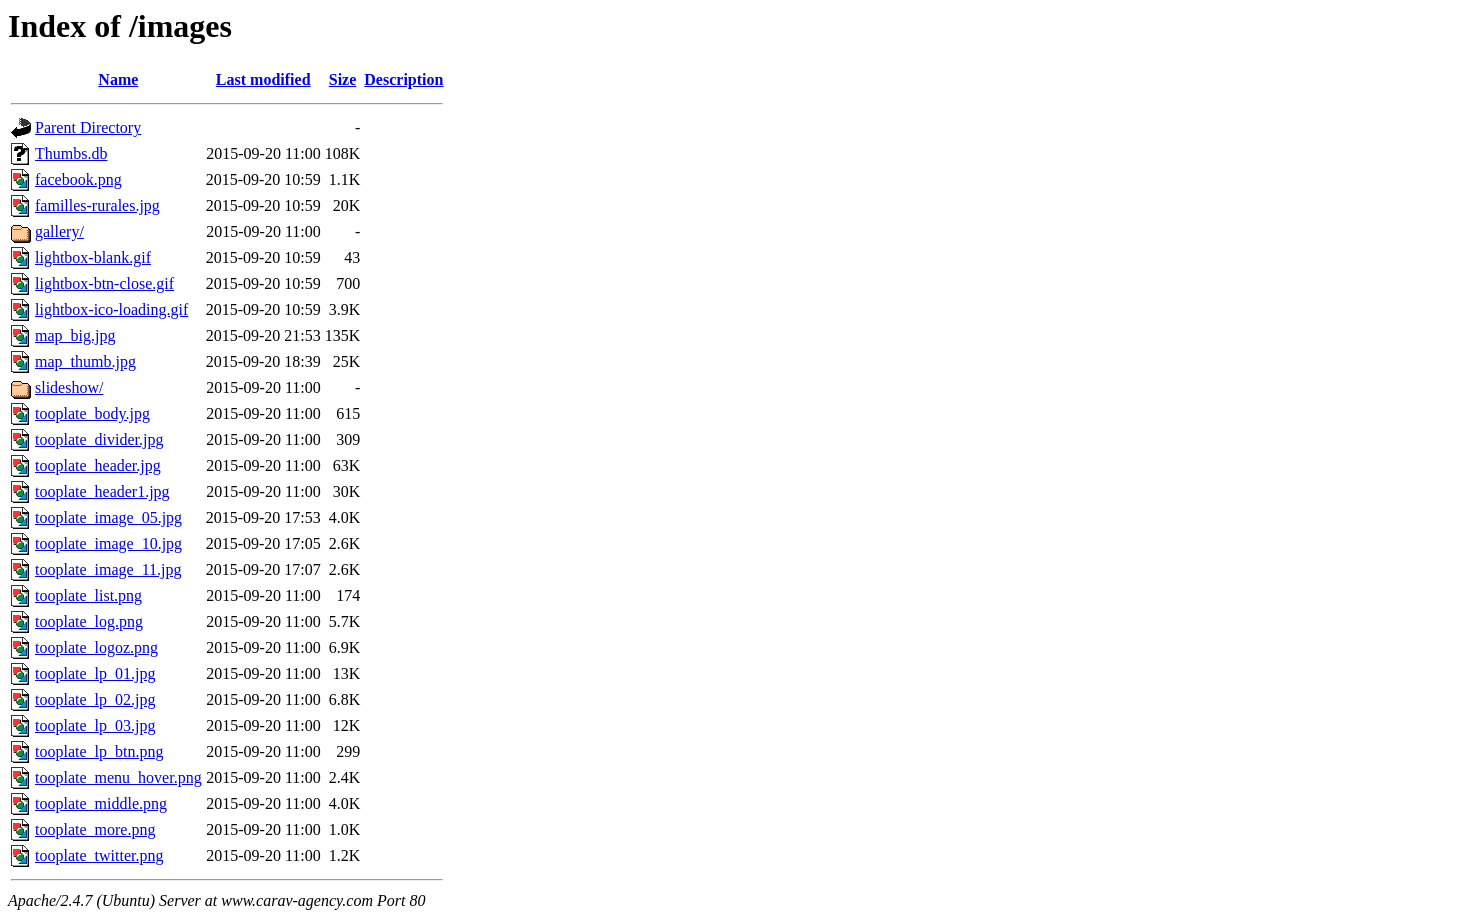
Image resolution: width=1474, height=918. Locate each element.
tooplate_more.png (95, 829)
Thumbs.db (71, 153)
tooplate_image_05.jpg (108, 517)
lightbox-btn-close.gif (104, 283)
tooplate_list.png (88, 595)
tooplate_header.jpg (98, 465)
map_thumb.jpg (85, 361)
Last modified (263, 79)
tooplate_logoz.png (96, 647)
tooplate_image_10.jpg (108, 543)
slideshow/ (69, 387)
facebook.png (78, 179)
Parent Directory (88, 127)
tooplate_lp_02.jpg (95, 699)
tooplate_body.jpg (92, 413)
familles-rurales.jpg (97, 205)
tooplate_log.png (89, 621)
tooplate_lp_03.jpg (95, 725)
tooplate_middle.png (101, 803)
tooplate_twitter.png (99, 855)
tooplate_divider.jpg (99, 439)
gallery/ (59, 231)
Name (118, 79)
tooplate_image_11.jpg (108, 569)
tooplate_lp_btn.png (99, 751)
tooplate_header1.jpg (102, 491)
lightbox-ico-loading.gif (111, 309)
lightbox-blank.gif (93, 257)
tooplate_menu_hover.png (118, 777)
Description (403, 79)
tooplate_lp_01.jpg (95, 673)
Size (343, 79)
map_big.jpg (75, 335)
